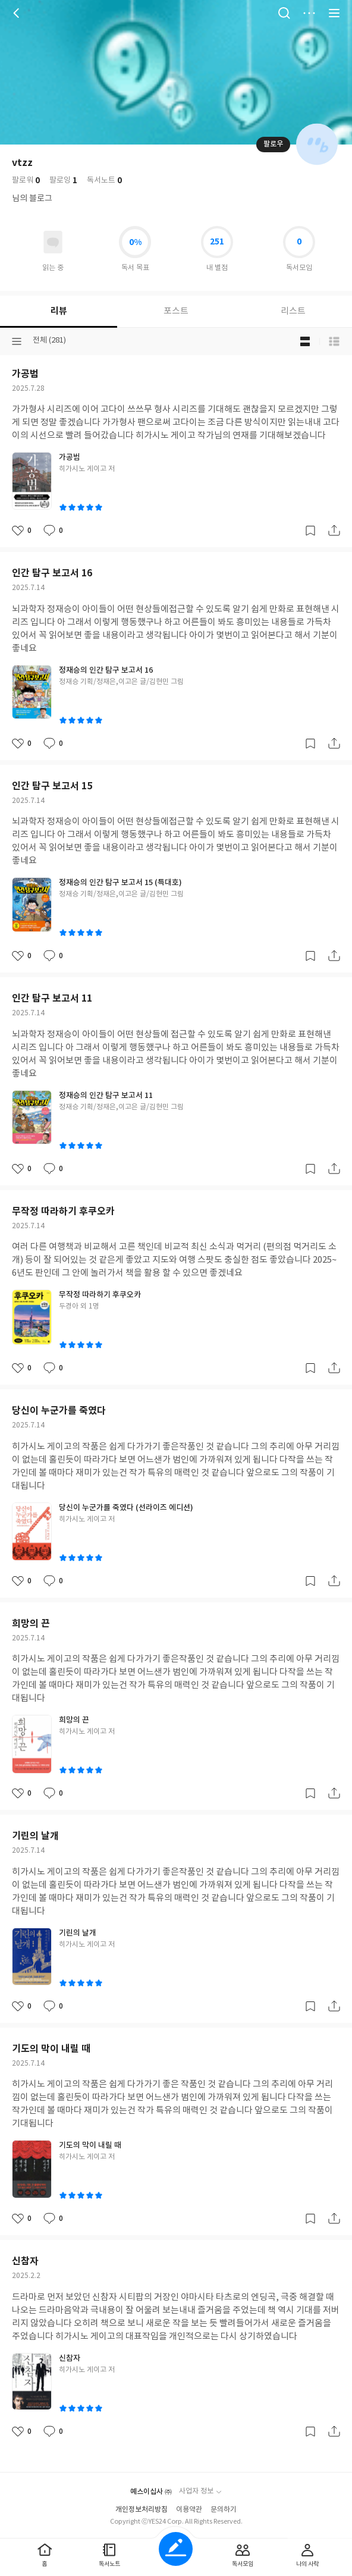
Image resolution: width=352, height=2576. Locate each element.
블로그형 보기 (305, 341)
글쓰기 (176, 2549)
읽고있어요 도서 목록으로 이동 (53, 242)
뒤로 (18, 13)
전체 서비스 (334, 13)
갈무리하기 (310, 530)
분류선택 (16, 341)
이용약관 (189, 2510)
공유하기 (334, 530)
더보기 (309, 13)
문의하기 (223, 2510)
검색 (284, 13)
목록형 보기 (334, 341)
